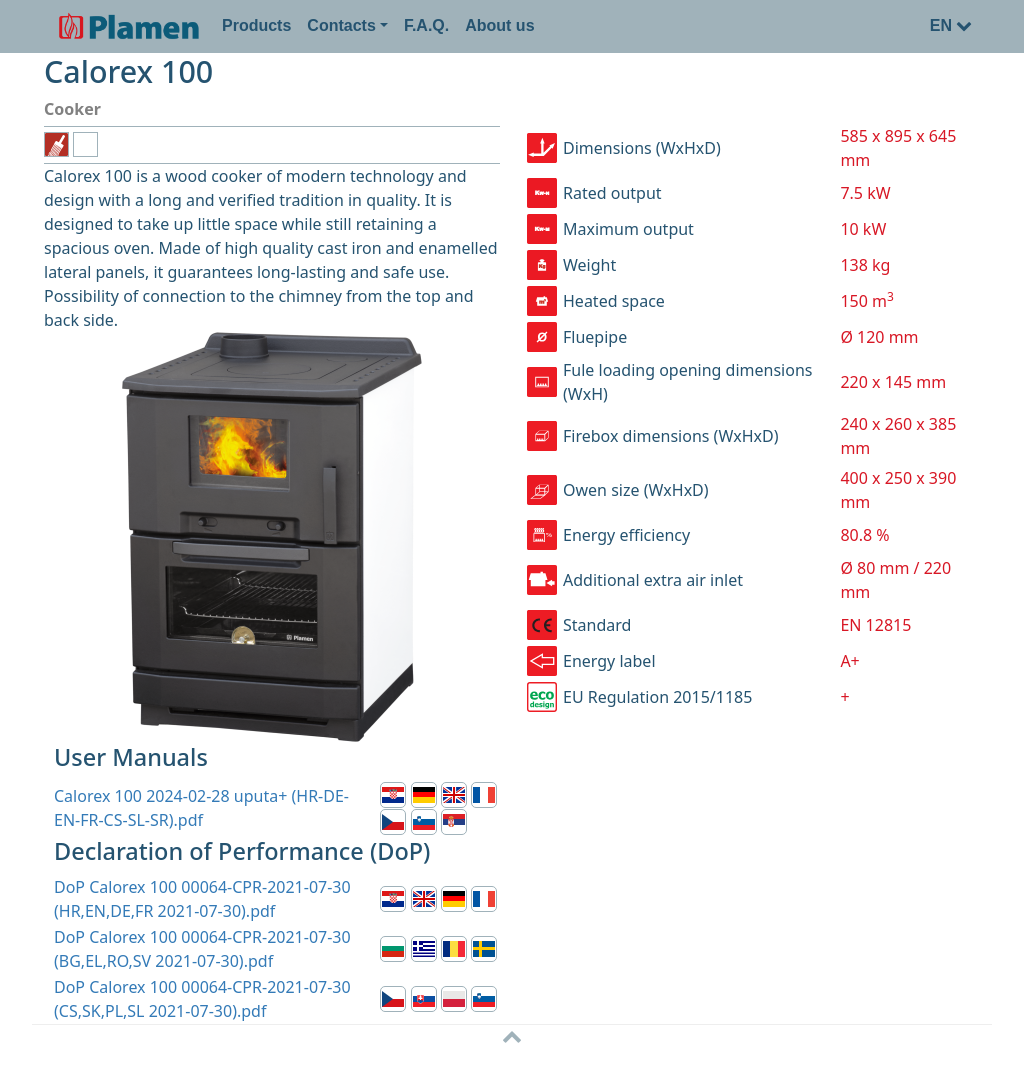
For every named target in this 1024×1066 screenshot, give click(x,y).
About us (499, 25)
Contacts (341, 25)
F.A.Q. (426, 25)
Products (256, 25)
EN (951, 25)
